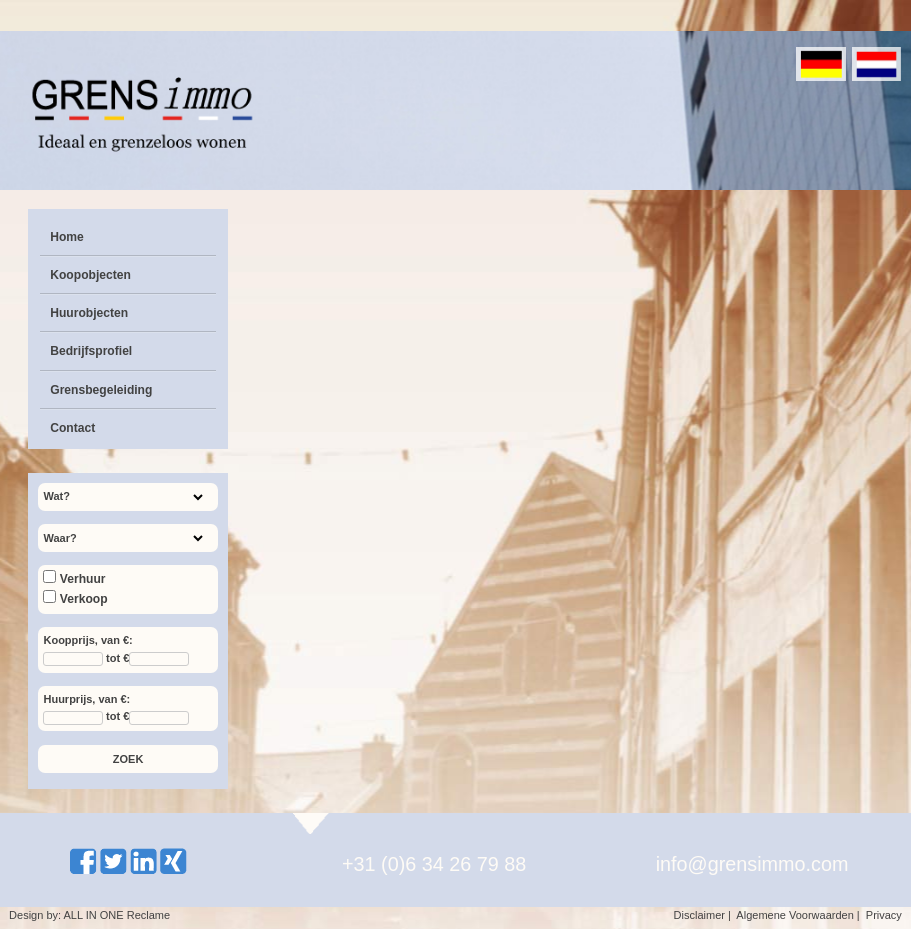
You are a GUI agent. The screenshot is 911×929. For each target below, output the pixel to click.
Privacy (884, 915)
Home (67, 237)
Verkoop (75, 599)
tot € (117, 658)
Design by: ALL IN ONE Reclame (89, 915)
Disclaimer (699, 915)
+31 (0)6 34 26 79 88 (434, 864)
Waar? (59, 538)
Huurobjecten (89, 313)
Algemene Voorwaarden (794, 915)
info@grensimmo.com (752, 864)
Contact (72, 428)
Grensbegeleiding (101, 390)
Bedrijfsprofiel (91, 351)
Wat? (56, 496)
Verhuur (74, 579)
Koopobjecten (90, 275)
